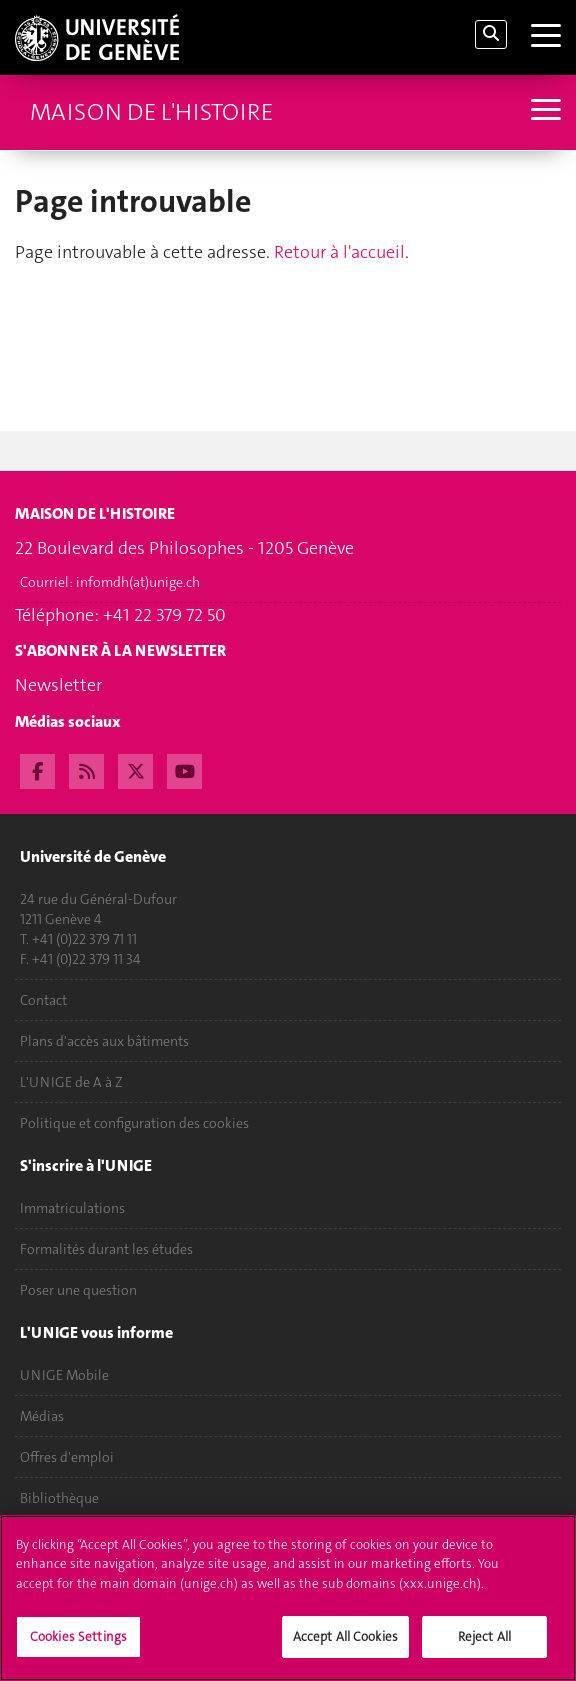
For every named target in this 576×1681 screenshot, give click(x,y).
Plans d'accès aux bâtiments (104, 1041)
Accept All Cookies (345, 1648)
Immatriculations (72, 1208)
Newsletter (58, 685)
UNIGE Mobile (64, 1375)
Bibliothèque (59, 1498)
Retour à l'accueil (339, 252)
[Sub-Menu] (543, 112)
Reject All (484, 1648)
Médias (42, 1416)
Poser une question (78, 1290)
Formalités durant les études (106, 1249)
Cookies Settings (78, 1648)
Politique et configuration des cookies (134, 1123)
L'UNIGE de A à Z (71, 1082)
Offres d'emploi (67, 1457)
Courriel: (110, 582)
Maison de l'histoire (151, 112)
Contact (43, 1000)
